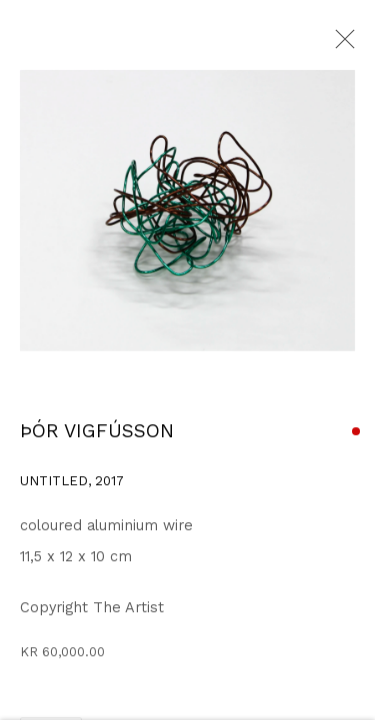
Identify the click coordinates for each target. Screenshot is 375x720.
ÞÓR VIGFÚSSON (97, 432)
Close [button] (340, 45)
